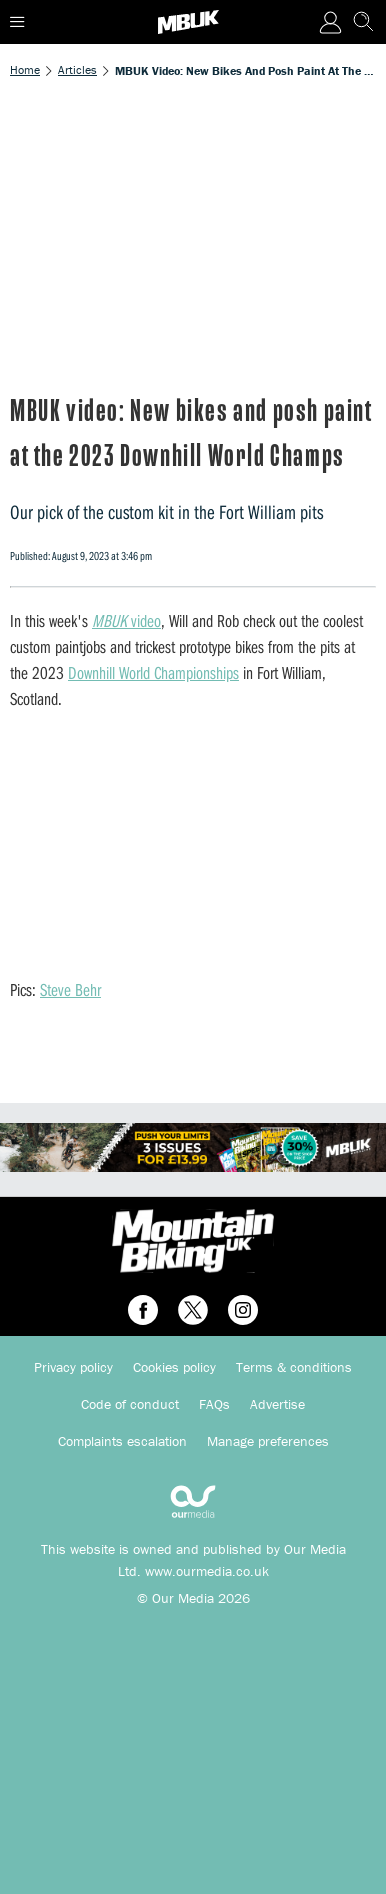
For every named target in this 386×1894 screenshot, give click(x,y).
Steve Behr (70, 989)
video (126, 620)
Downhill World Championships (153, 672)
